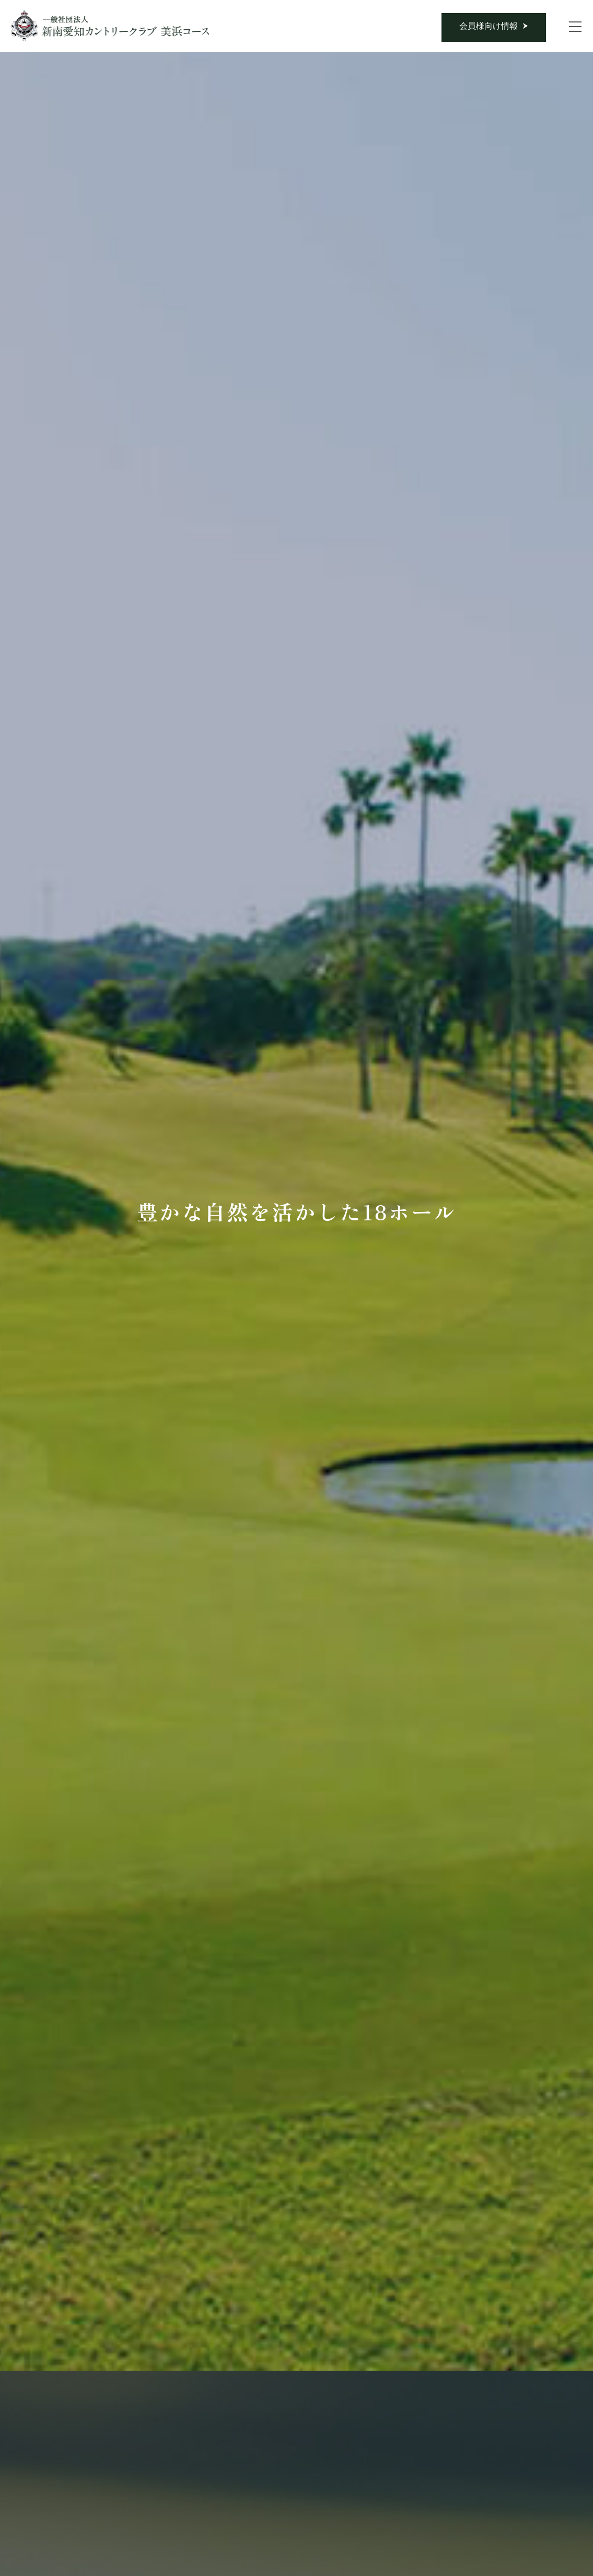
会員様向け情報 (488, 25)
